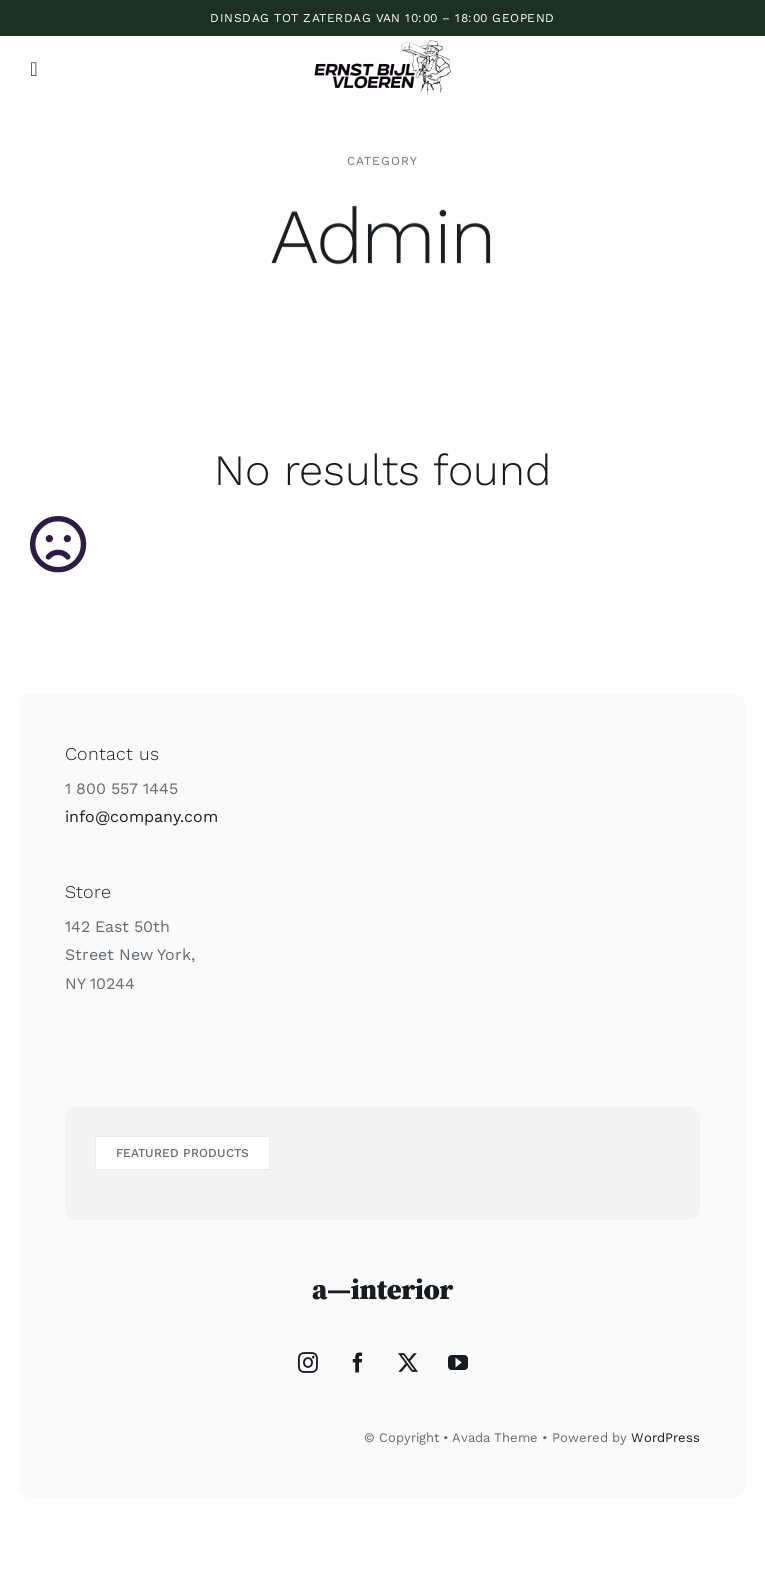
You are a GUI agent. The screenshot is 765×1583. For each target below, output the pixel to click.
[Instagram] (308, 1363)
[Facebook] (358, 1363)
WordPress (665, 1437)
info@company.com (141, 816)
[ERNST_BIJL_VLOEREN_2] (382, 39)
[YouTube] (458, 1363)
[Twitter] (408, 1363)
